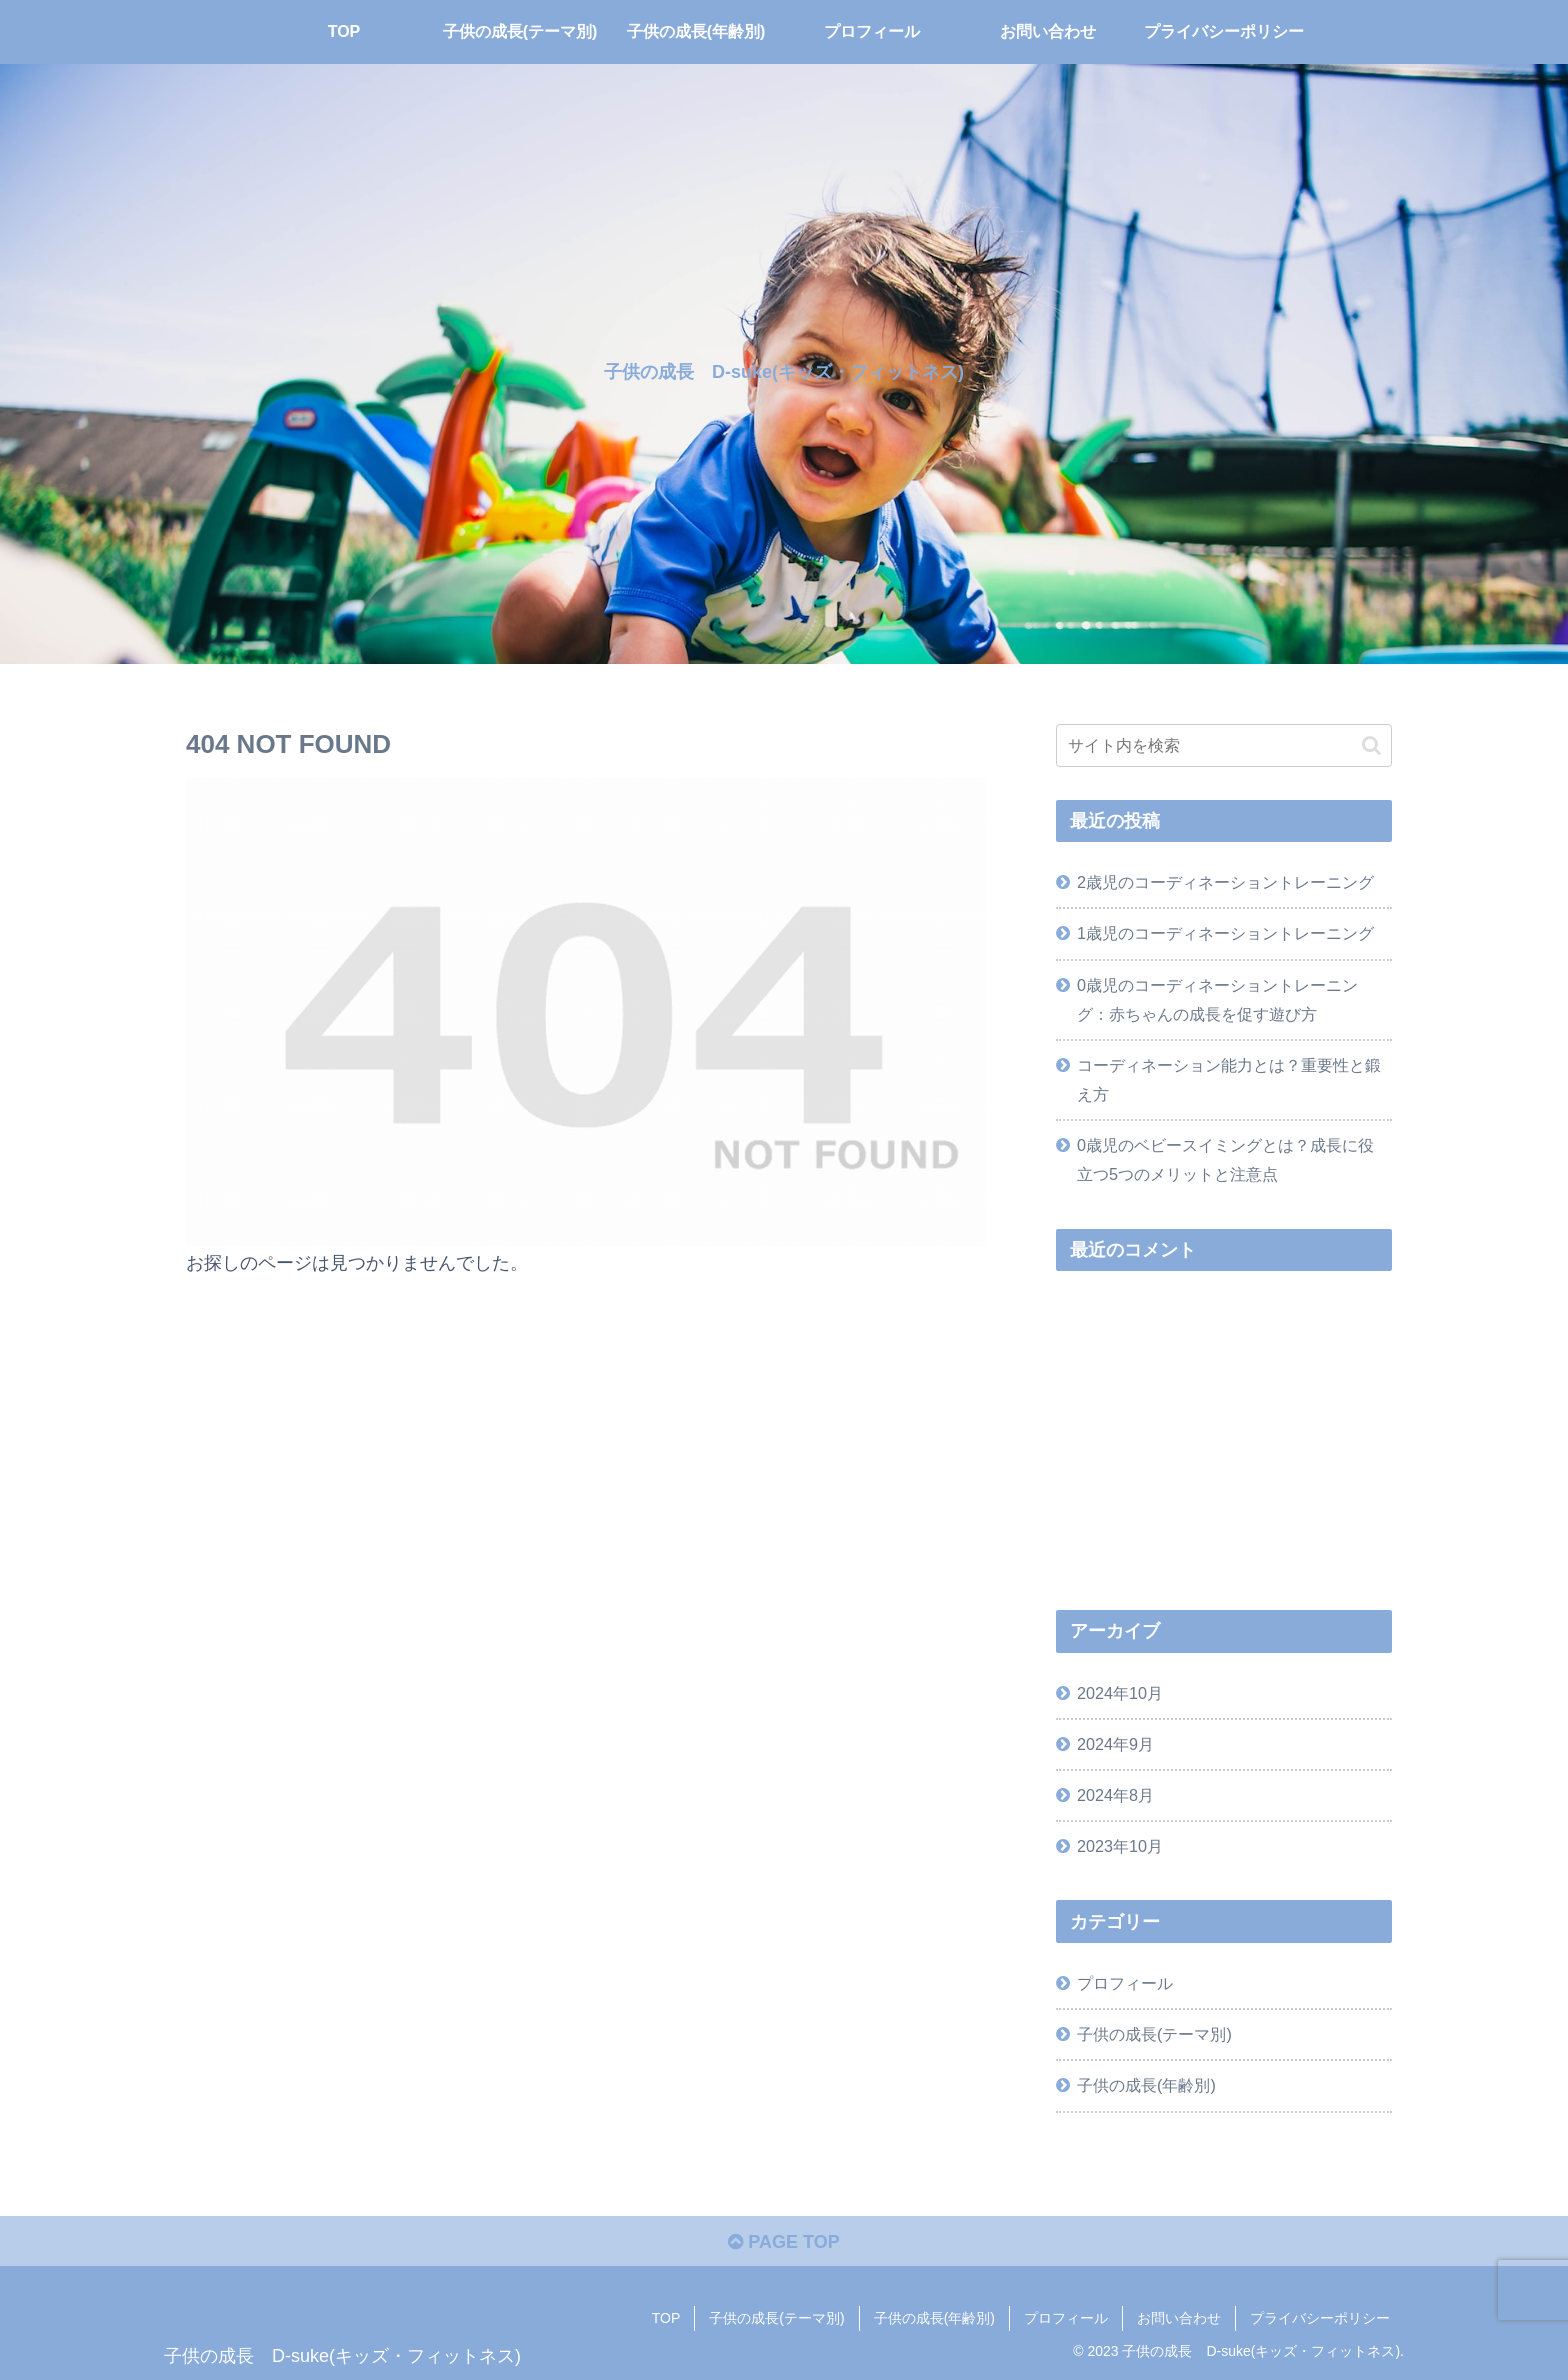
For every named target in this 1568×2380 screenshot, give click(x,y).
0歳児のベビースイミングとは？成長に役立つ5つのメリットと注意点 (1225, 1159)
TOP (666, 2318)
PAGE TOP (783, 2242)
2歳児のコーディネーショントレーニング (1225, 882)
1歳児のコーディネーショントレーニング (1225, 933)
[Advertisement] (1224, 1441)
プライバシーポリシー (1320, 2318)
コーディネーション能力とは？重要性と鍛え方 (1229, 1079)
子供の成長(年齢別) (934, 2318)
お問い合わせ (1179, 2318)
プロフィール (1066, 2318)
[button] (1371, 745)
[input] (1224, 745)
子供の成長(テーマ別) (776, 2318)
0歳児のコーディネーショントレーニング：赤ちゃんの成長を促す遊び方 (1217, 999)
